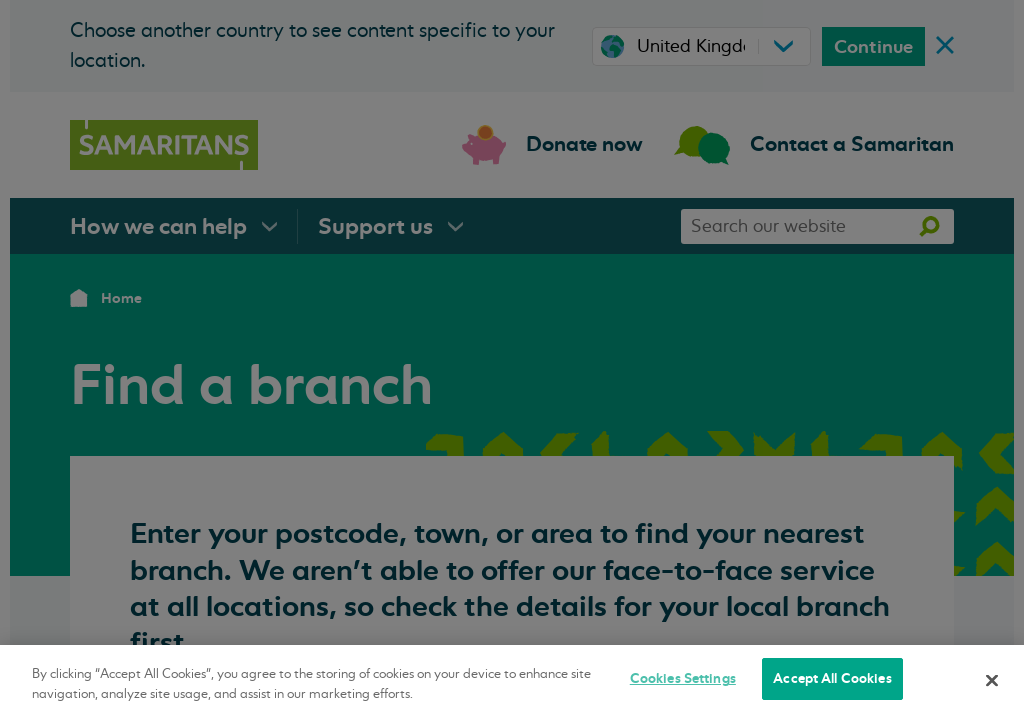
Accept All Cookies (832, 678)
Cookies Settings (683, 678)
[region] (512, 682)
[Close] (992, 680)
